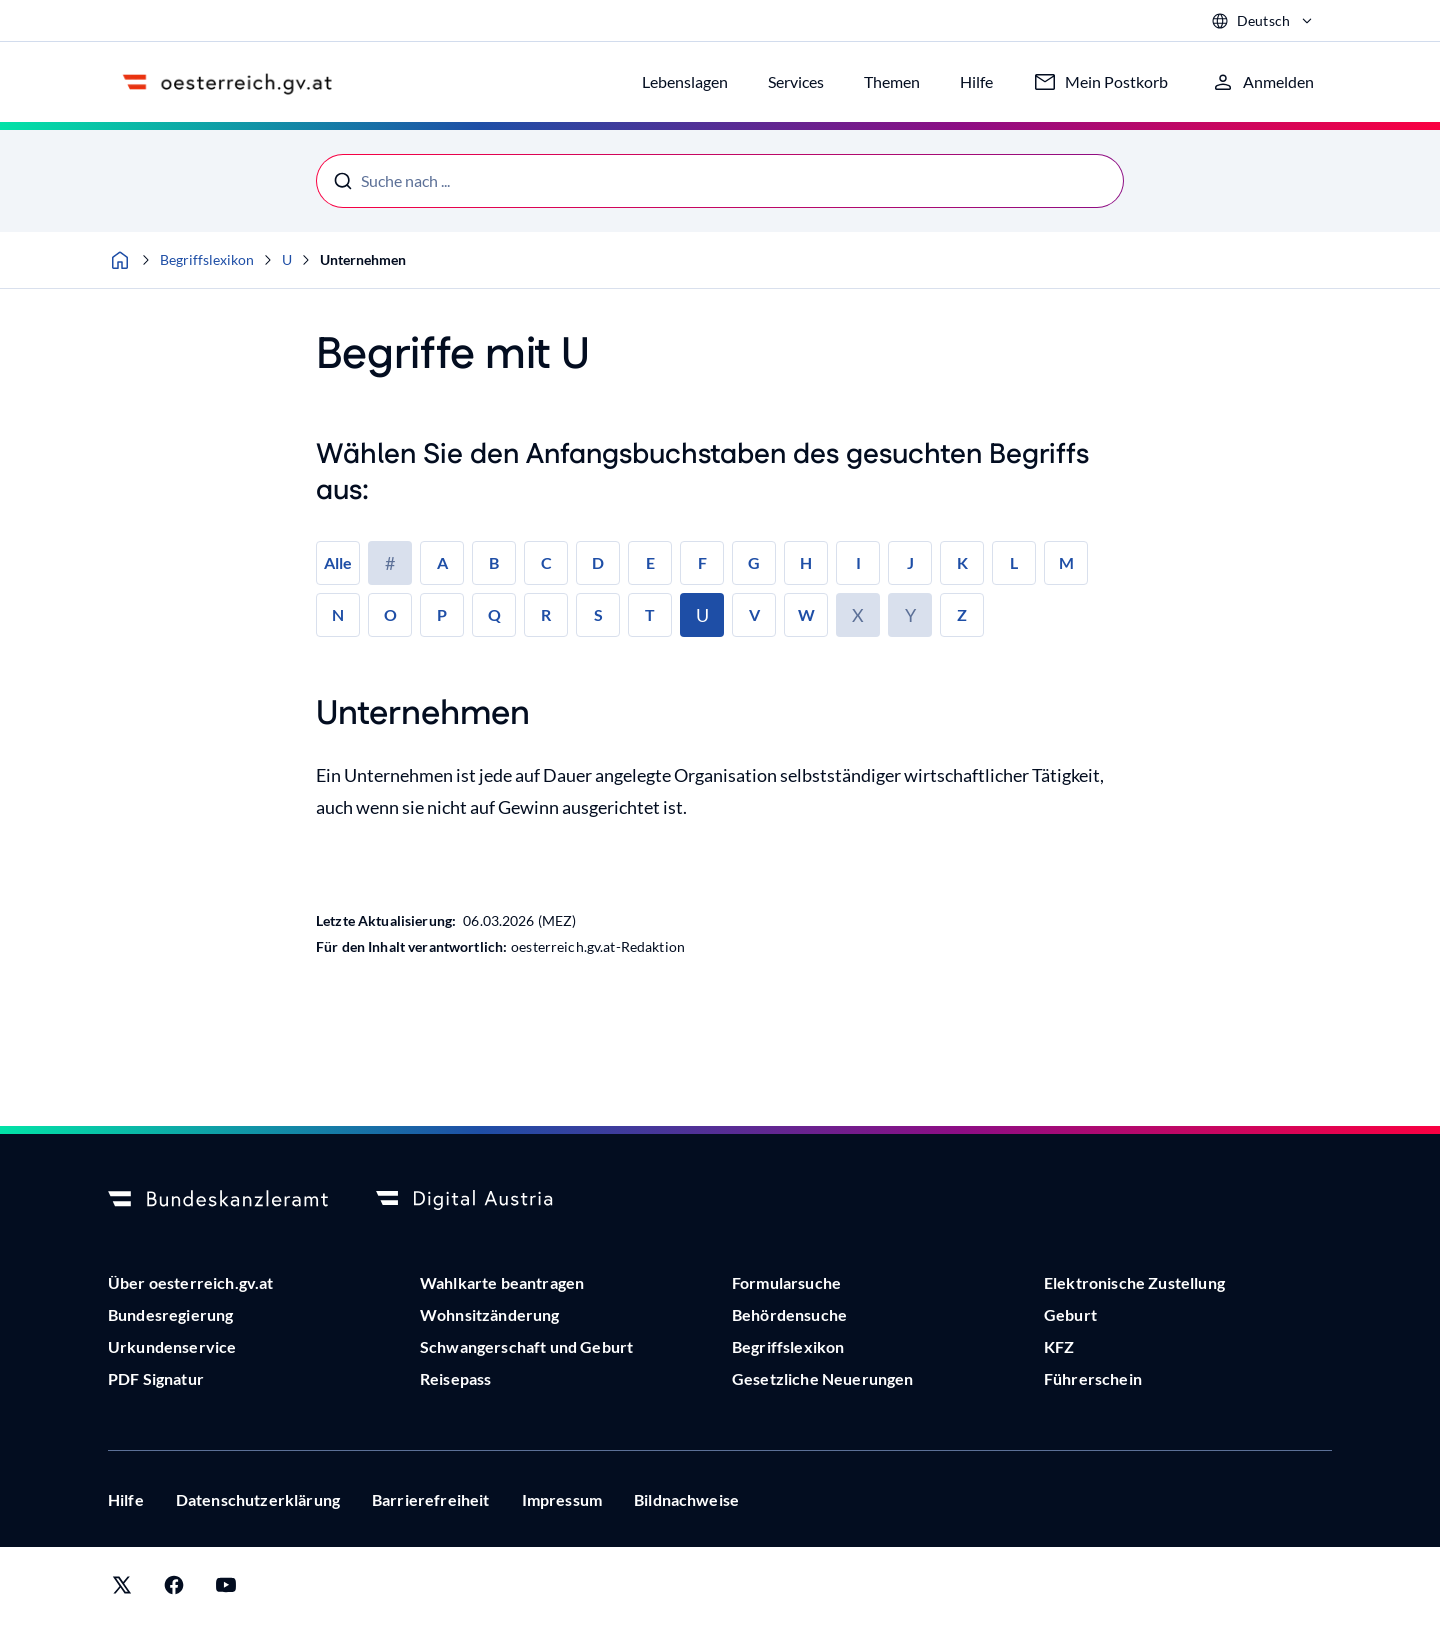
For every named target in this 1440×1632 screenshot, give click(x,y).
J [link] (910, 562)
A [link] (442, 562)
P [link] (442, 614)
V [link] (754, 614)
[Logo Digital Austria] (486, 1200)
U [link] (702, 615)
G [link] (754, 562)
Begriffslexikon (207, 259)
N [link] (338, 614)
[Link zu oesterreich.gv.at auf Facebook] (174, 1589)
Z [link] (962, 614)
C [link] (546, 562)
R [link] (546, 614)
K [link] (962, 562)
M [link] (1066, 562)
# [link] (390, 563)
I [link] (858, 562)
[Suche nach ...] (720, 181)
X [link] (858, 615)
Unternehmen (363, 259)
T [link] (650, 614)
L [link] (1014, 562)
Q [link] (494, 614)
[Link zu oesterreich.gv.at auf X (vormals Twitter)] (122, 1589)
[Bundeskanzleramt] (218, 1200)
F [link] (702, 562)
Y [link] (910, 615)
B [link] (494, 562)
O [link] (390, 614)
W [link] (806, 614)
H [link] (806, 562)
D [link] (598, 562)
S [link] (598, 614)
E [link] (650, 562)
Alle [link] (338, 562)
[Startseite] (120, 260)
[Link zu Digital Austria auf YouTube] (226, 1589)
